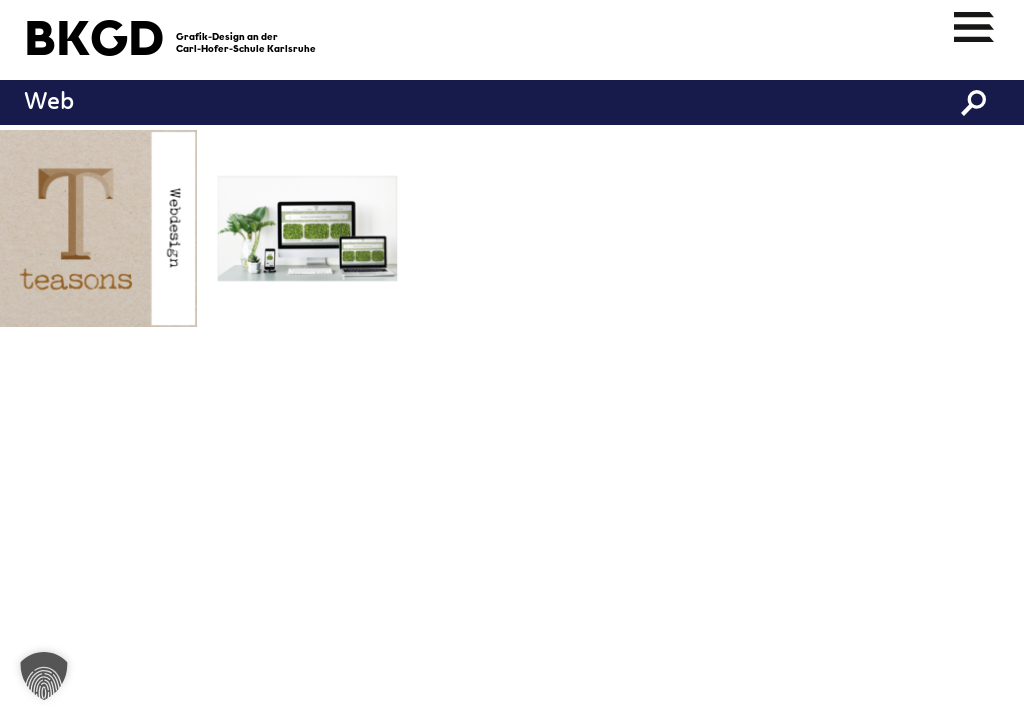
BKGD (94, 42)
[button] (44, 676)
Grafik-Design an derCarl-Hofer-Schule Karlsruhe (246, 43)
